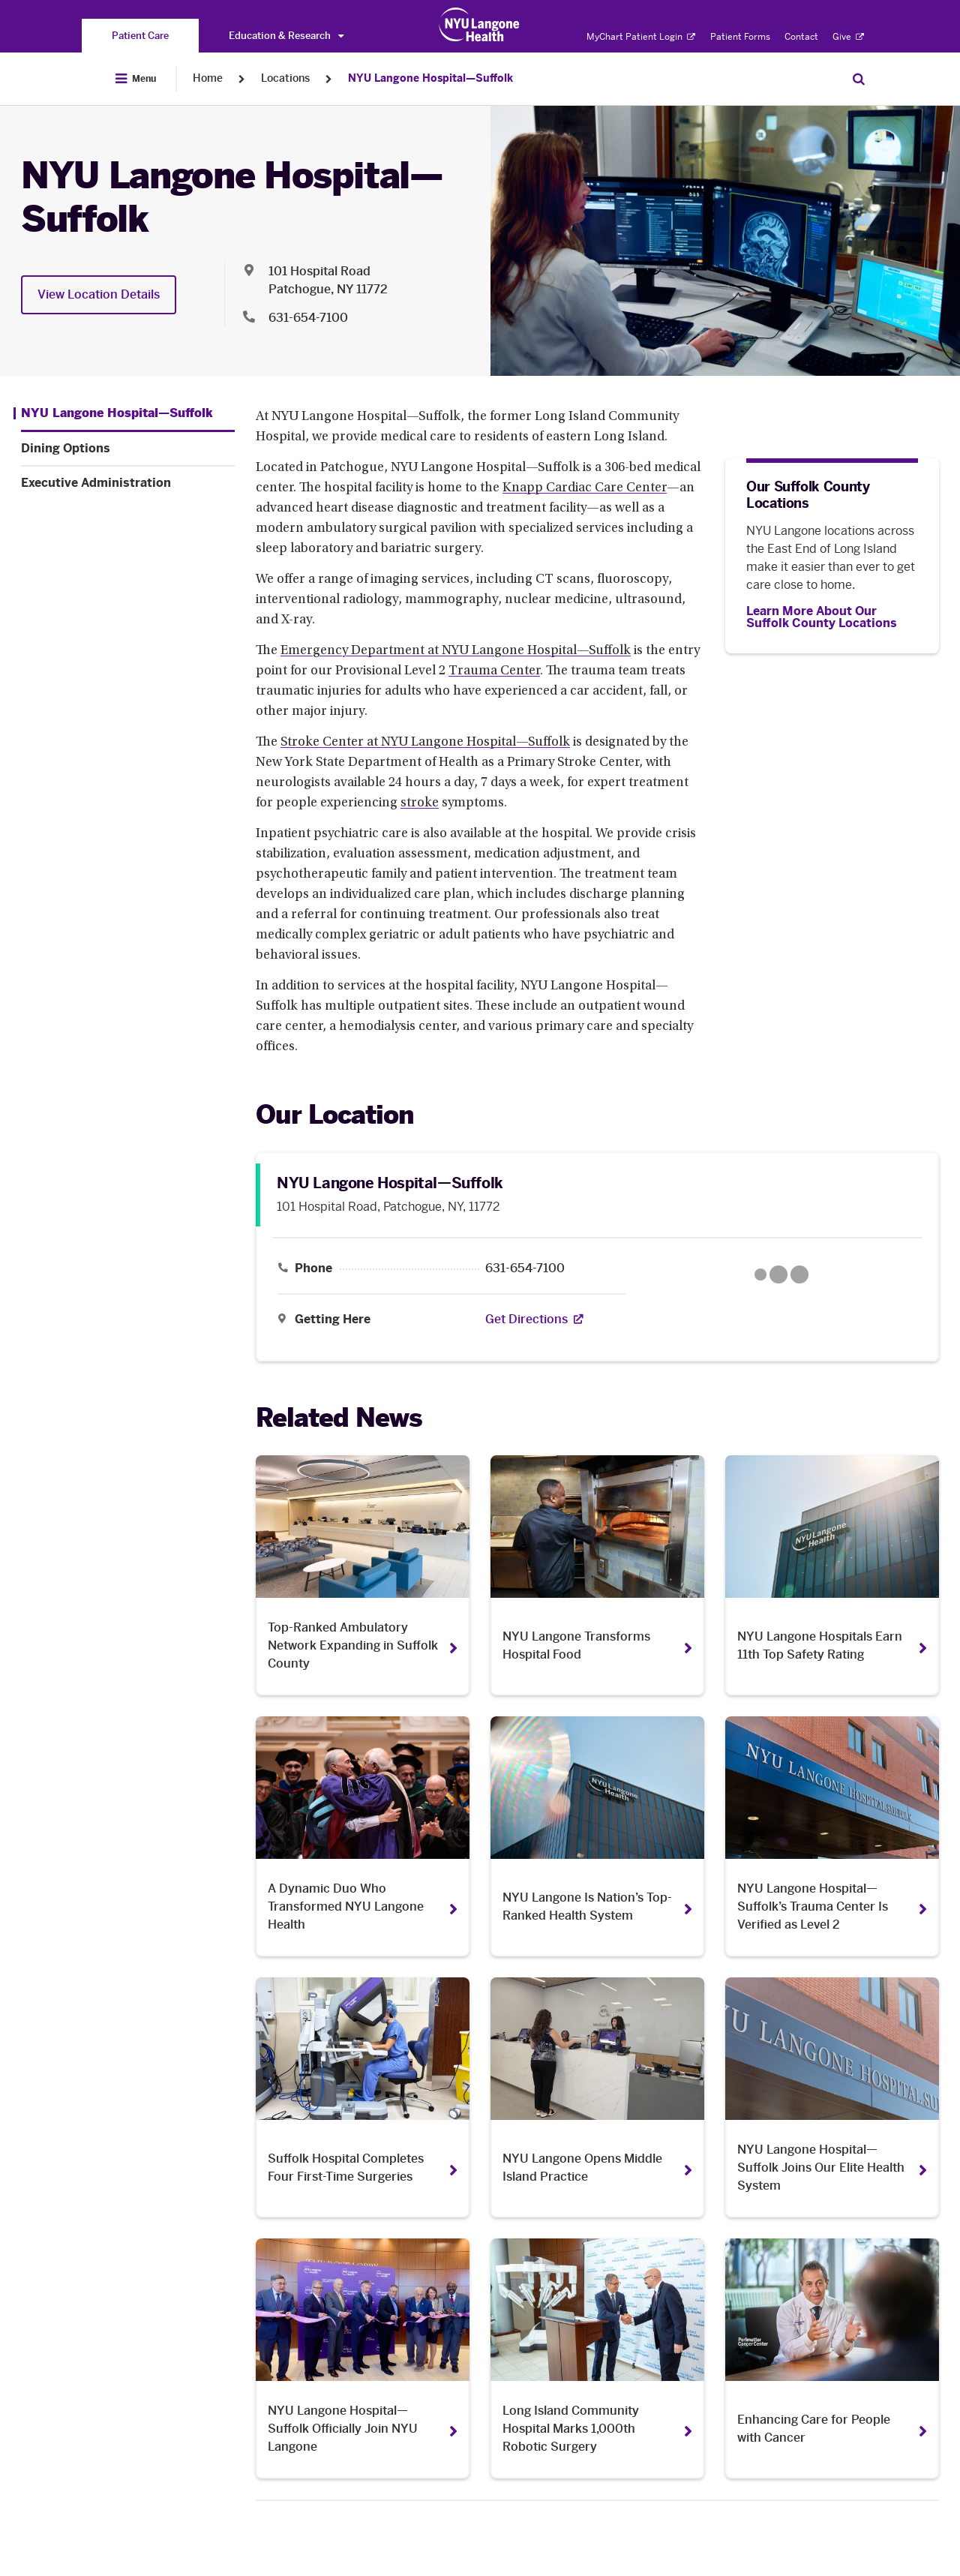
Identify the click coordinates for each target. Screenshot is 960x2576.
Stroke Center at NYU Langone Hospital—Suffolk (425, 742)
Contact (801, 37)
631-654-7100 (525, 1268)
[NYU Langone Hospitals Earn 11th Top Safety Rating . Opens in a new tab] (832, 1575)
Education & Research (286, 35)
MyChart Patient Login (640, 37)
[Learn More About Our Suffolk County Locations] (832, 617)
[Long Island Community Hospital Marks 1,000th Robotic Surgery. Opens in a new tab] (597, 2358)
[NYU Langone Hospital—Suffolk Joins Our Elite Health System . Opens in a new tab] (832, 2097)
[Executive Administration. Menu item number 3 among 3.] (128, 483)
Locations (285, 78)
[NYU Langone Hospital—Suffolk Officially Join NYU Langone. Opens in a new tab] (363, 2358)
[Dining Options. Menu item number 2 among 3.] (128, 449)
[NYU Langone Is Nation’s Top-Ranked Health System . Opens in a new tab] (597, 1836)
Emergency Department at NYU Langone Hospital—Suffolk (455, 651)
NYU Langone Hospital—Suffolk (430, 78)
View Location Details (99, 294)
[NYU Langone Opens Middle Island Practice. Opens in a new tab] (597, 2097)
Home (208, 78)
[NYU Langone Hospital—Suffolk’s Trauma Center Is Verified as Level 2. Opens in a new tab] (832, 1836)
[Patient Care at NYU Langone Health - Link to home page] (479, 25)
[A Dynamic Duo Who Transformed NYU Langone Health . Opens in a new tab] (363, 1836)
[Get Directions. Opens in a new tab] (526, 1320)
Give (848, 37)
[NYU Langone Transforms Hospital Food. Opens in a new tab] (597, 1575)
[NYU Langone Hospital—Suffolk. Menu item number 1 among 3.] (113, 413)
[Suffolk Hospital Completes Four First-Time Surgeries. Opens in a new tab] (363, 2097)
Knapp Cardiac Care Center (584, 488)
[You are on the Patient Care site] (140, 35)
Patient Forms (740, 37)
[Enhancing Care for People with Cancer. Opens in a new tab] (832, 2358)
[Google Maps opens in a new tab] (781, 1274)
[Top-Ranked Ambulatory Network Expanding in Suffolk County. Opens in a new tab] (363, 1575)
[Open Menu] (136, 78)
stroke (419, 803)
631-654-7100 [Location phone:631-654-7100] (308, 318)
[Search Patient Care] (858, 78)
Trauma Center (494, 671)
